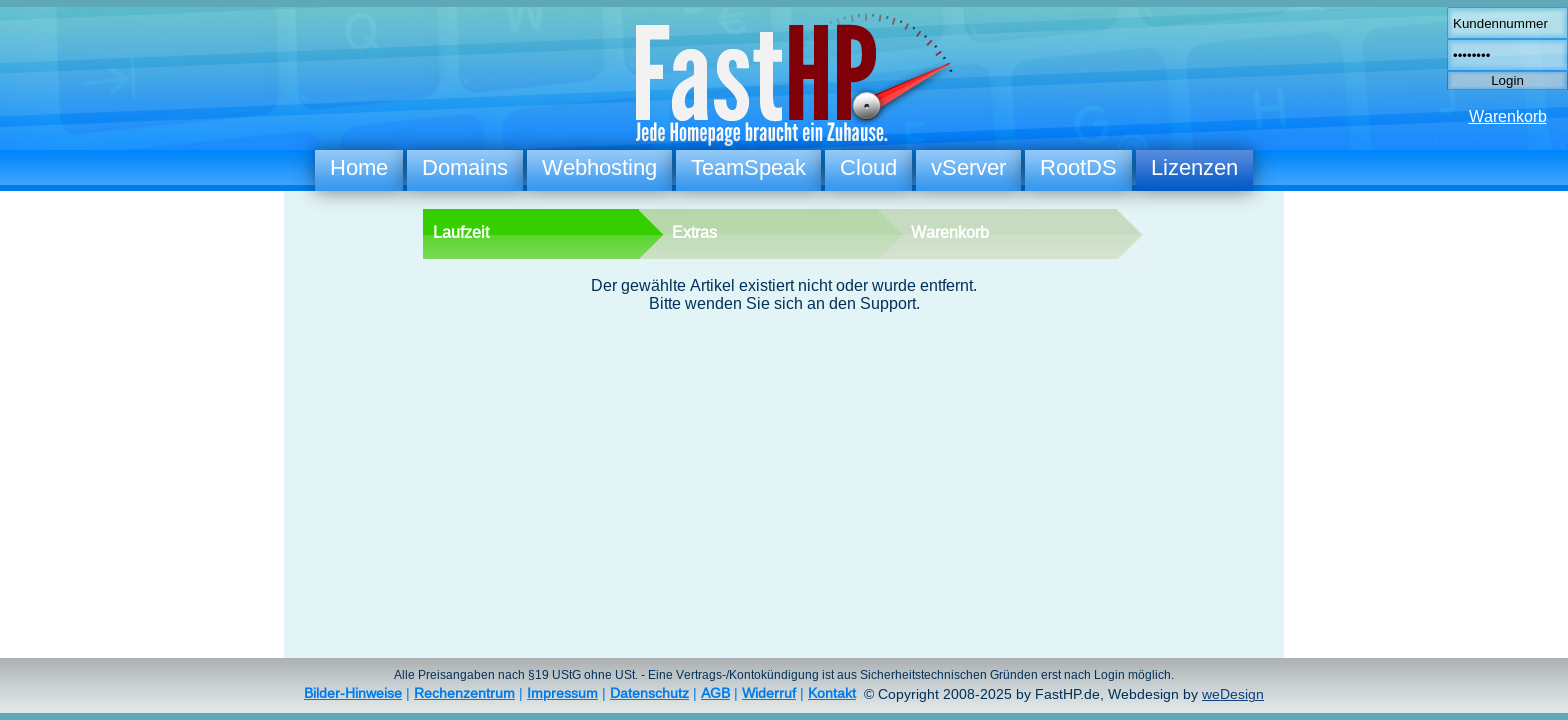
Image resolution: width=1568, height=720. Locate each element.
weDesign (1233, 694)
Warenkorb (1508, 116)
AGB (715, 693)
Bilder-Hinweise (353, 693)
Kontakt (832, 693)
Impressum (562, 693)
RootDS (1078, 167)
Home (359, 167)
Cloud (868, 167)
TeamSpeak (748, 167)
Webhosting (599, 167)
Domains (465, 167)
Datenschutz (649, 693)
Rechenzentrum (464, 693)
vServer (968, 167)
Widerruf (769, 693)
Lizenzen (1194, 167)
